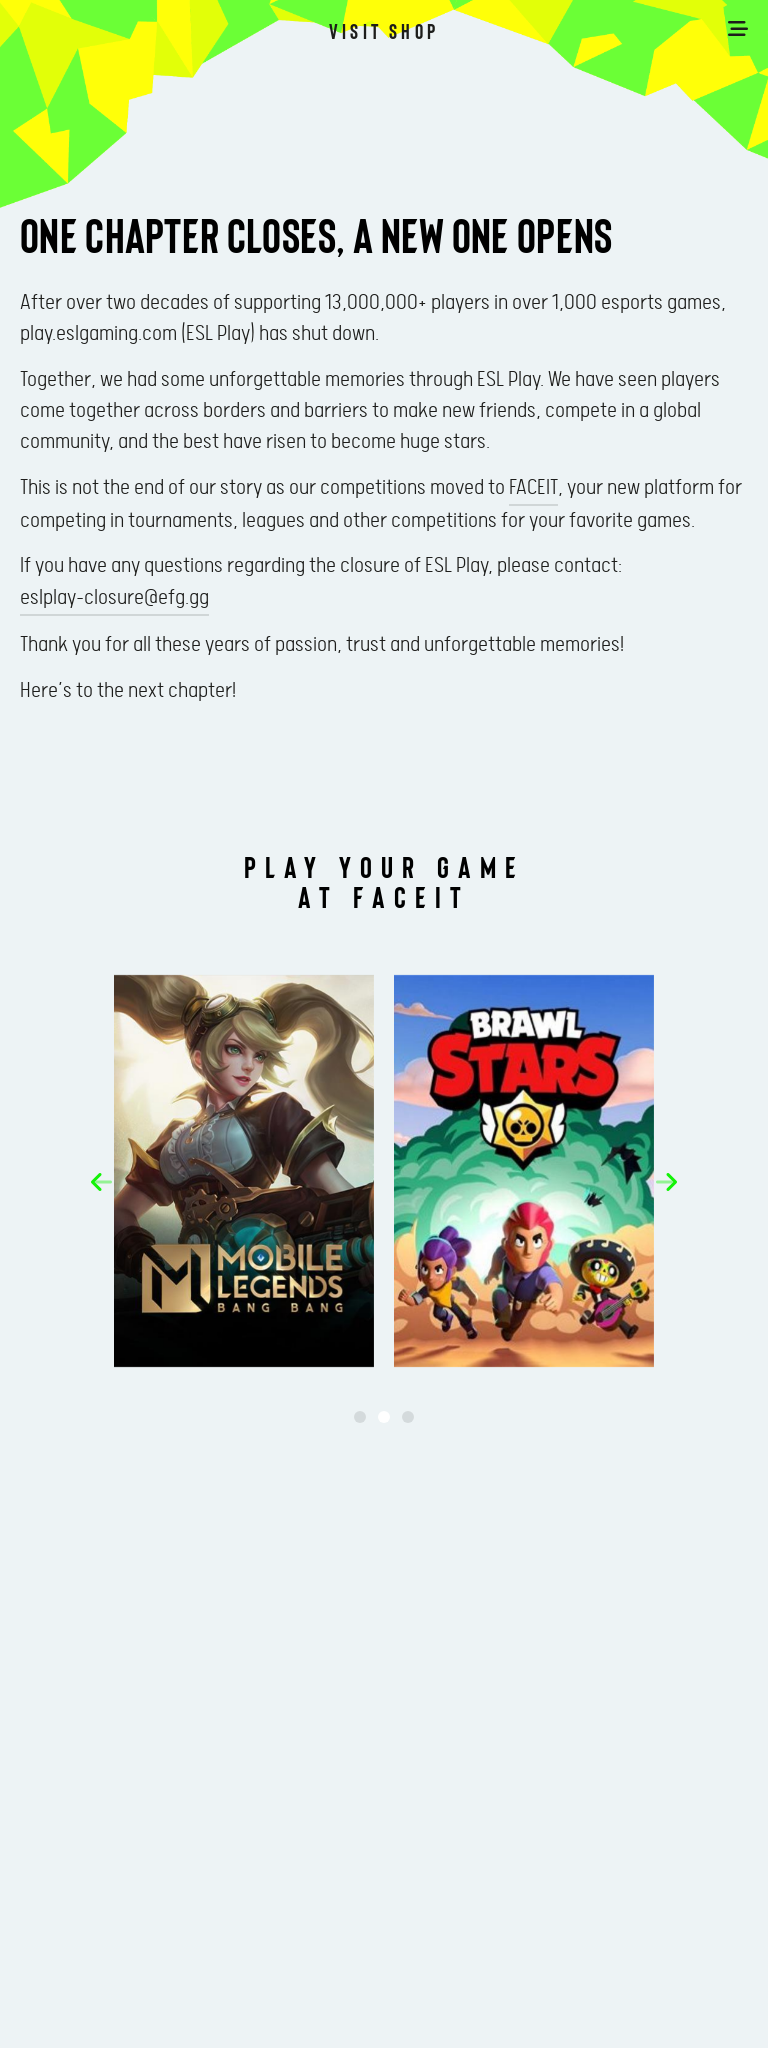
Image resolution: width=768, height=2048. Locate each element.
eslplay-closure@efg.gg (114, 598)
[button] (101, 1182)
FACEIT (533, 488)
